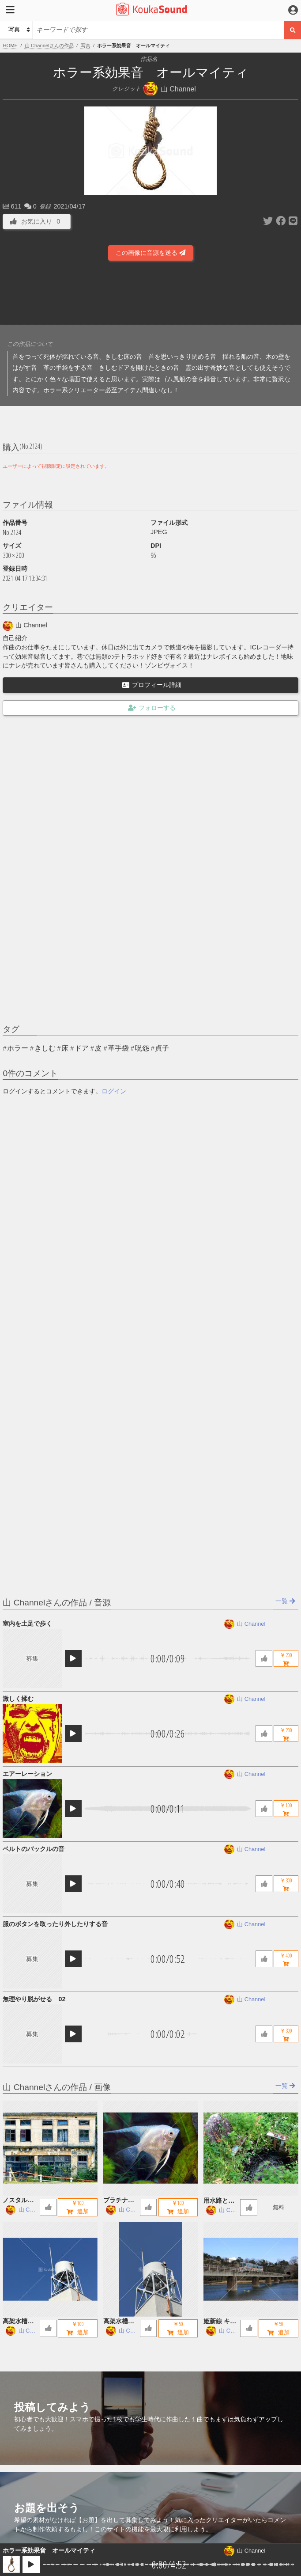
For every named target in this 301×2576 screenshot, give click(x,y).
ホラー (17, 1048)
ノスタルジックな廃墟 (18, 2201)
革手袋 (118, 1048)
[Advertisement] (150, 295)
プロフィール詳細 (151, 684)
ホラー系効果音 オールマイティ (49, 2550)
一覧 (285, 1601)
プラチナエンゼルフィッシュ (118, 2201)
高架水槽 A (118, 2322)
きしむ (45, 1048)
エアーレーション (27, 1773)
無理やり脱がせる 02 (34, 1999)
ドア (82, 1048)
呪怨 (142, 1048)
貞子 (162, 1048)
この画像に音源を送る (150, 252)
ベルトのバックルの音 (33, 1848)
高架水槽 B (18, 2322)
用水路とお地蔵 (218, 2201)
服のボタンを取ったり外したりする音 (55, 1923)
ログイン (114, 1091)
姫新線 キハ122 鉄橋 (219, 2322)
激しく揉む (18, 1698)
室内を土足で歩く (27, 1623)
